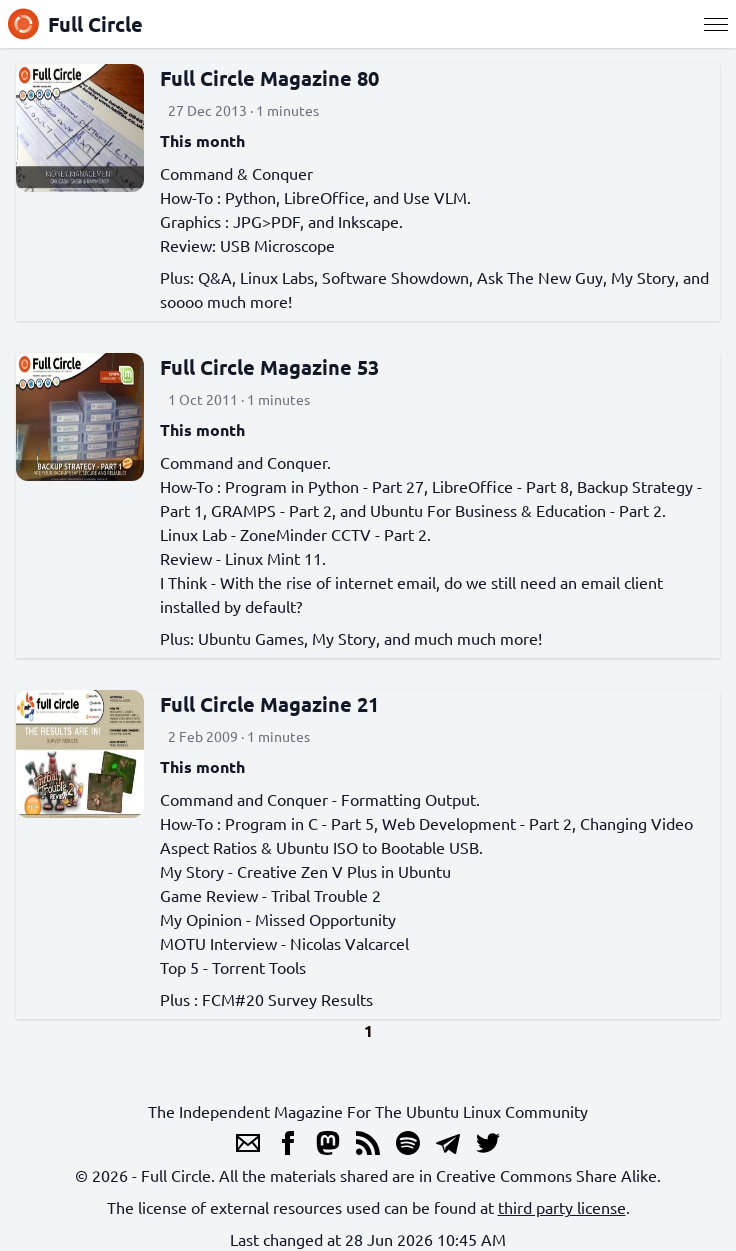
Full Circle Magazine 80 (269, 78)
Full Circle (75, 24)
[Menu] (716, 24)
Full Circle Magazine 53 (269, 367)
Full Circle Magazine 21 (269, 704)
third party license (562, 1207)
